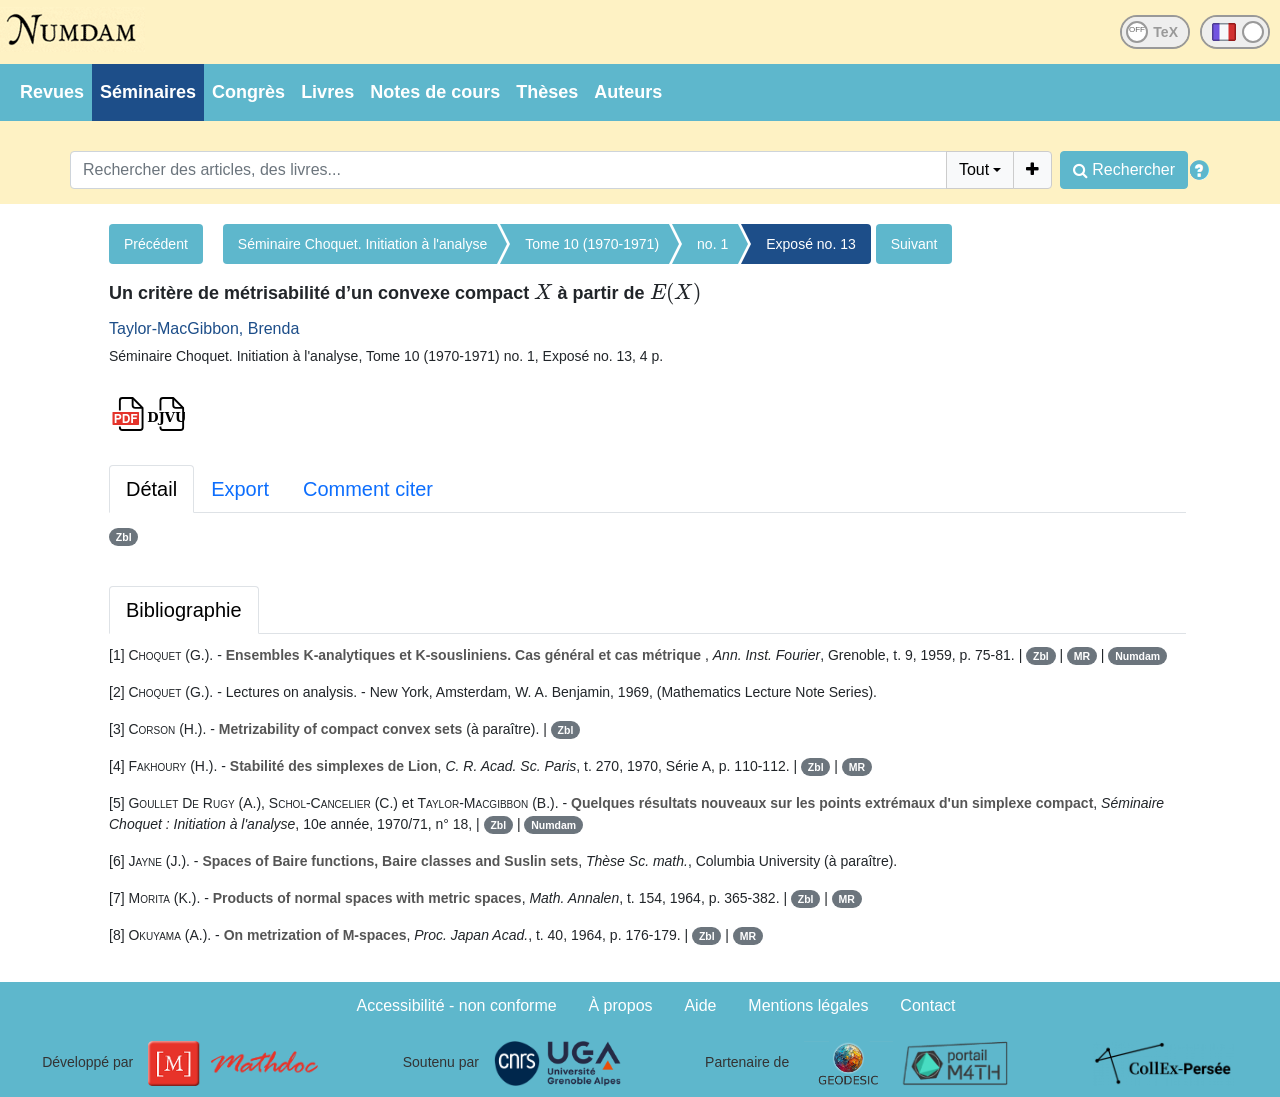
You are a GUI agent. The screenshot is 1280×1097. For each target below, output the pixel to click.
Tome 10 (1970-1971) (592, 244)
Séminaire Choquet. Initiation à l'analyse (362, 244)
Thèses (547, 92)
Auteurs (628, 92)
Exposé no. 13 (811, 244)
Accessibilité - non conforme (457, 1005)
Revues (52, 92)
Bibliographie (184, 610)
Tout (974, 169)
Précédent (156, 244)
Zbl (124, 537)
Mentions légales (808, 1005)
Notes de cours (435, 92)
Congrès (248, 92)
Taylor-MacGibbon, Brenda (204, 328)
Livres (327, 92)
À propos (621, 1005)
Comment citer (368, 489)
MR (1082, 656)
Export (240, 489)
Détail (151, 489)
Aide (700, 1005)
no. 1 (712, 244)
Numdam (1137, 656)
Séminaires (148, 92)
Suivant (914, 244)
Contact (927, 1005)
